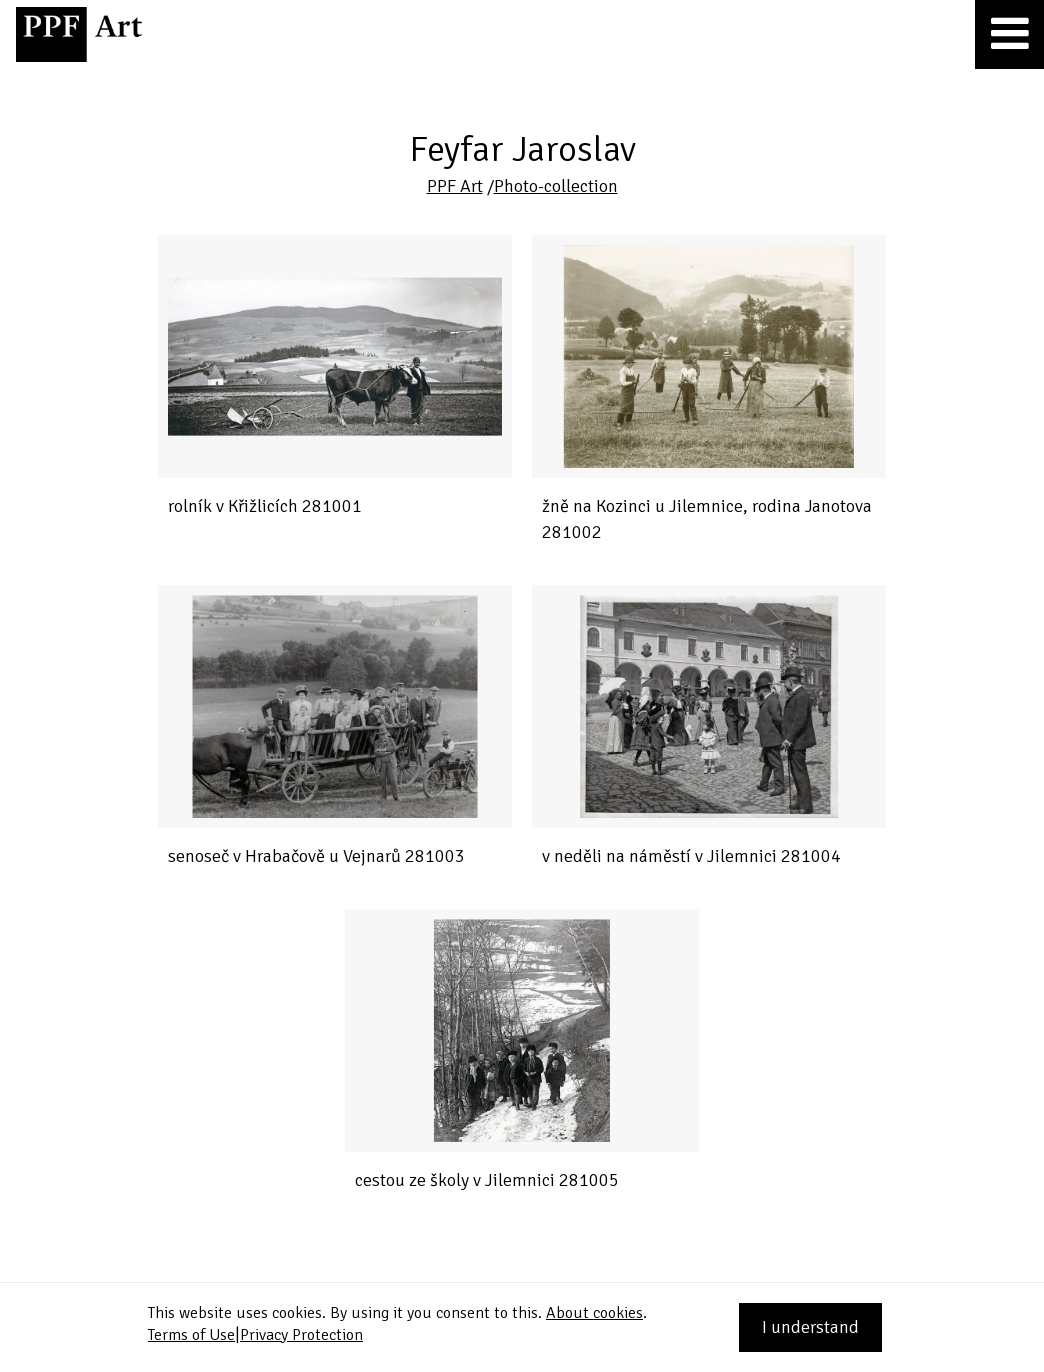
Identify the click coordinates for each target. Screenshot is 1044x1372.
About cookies (594, 1313)
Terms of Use (191, 1335)
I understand (810, 1327)
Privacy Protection (301, 1335)
